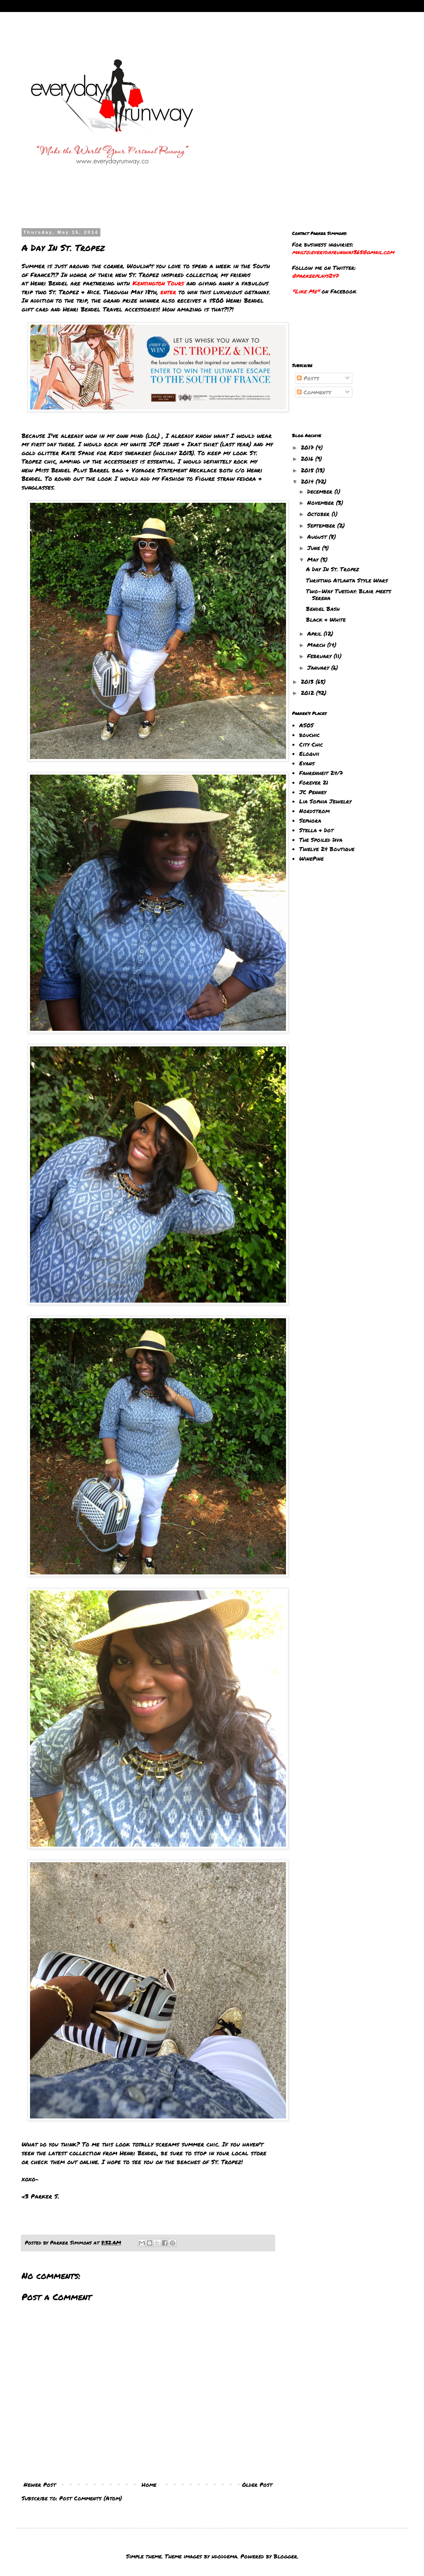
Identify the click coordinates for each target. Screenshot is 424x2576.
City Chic (311, 744)
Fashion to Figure (188, 478)
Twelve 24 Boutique (326, 849)
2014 (308, 481)
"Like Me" (306, 291)
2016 (308, 458)
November (321, 502)
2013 (308, 681)
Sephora (310, 820)
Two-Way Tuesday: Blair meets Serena (348, 594)
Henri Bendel (49, 283)
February (320, 656)
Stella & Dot (316, 830)
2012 (308, 693)
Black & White (326, 619)
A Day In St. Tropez (332, 569)
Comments (314, 392)
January (319, 667)
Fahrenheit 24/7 (321, 773)
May (313, 559)
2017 (308, 447)
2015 (308, 470)
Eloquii (309, 753)
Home (149, 2484)
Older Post (257, 2484)
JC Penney (312, 792)
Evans (307, 763)
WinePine (311, 858)
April (315, 633)
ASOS (306, 725)
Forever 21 (313, 782)
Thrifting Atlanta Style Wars (347, 580)
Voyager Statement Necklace (174, 470)
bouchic (309, 735)
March (317, 644)
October (319, 514)
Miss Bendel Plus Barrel (73, 470)
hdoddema (224, 2556)
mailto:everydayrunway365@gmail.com (343, 252)
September (322, 525)
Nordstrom (314, 811)
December (320, 491)
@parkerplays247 (315, 275)
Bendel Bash (323, 608)
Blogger (285, 2556)
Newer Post (40, 2484)
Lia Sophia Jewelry (325, 801)
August (318, 536)
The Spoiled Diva (320, 839)
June (314, 548)
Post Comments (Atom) (90, 2498)
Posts (308, 378)
